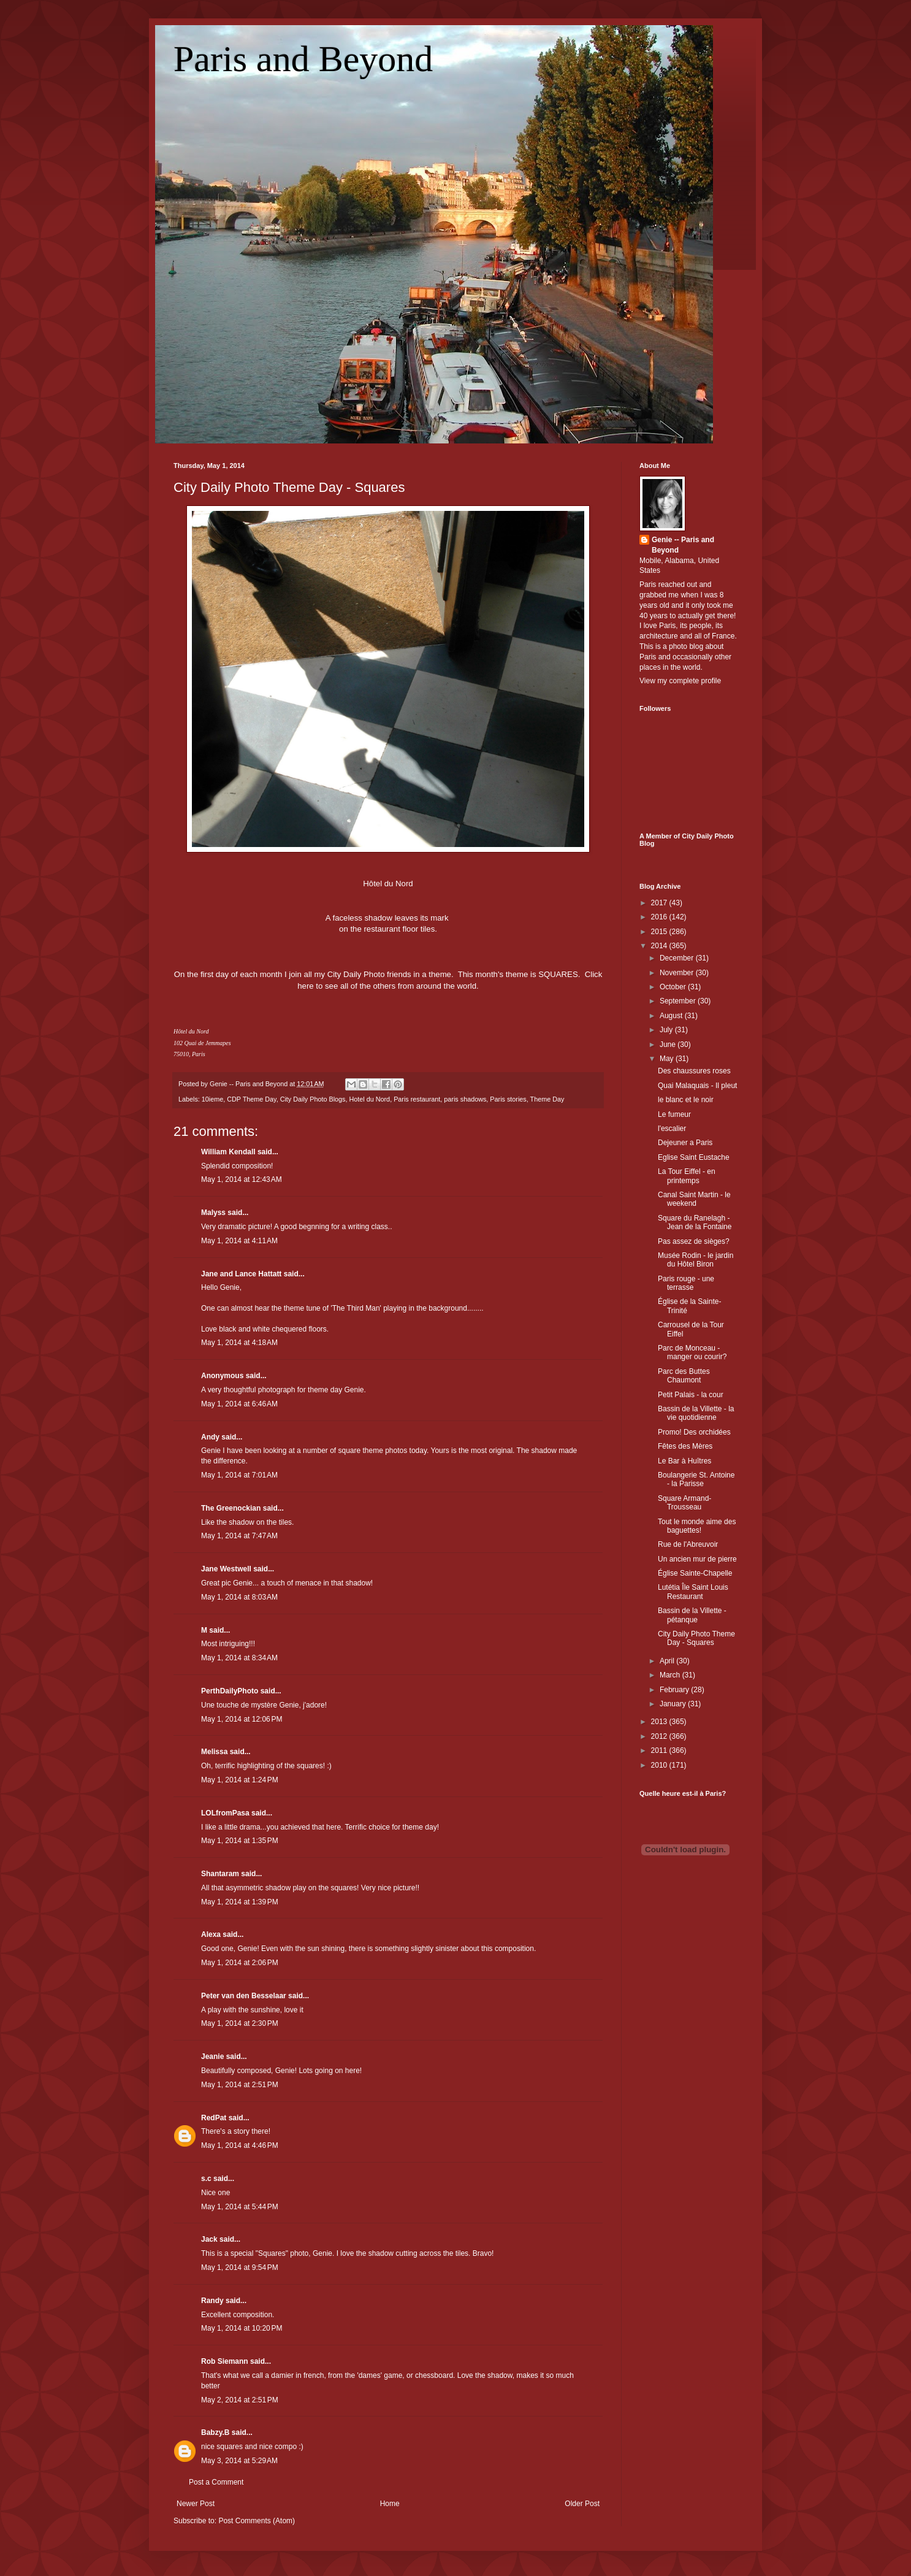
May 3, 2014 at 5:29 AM (239, 2460)
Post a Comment (216, 2482)
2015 (660, 931)
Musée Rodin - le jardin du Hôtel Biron (695, 1259)
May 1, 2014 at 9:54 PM (239, 2267)
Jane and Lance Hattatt (241, 1274)
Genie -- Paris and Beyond (683, 544)
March (671, 1675)
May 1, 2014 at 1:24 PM (239, 1780)
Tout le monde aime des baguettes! (697, 1526)
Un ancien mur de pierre (697, 1559)
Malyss (213, 1212)
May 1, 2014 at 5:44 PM (239, 2206)
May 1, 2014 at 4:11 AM (239, 1240)
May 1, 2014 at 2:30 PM (239, 2023)
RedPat (213, 2118)
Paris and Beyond (303, 59)
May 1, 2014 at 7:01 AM (239, 1475)
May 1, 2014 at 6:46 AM (239, 1404)
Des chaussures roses (694, 1071)
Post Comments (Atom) (256, 2521)
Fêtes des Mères (685, 1446)
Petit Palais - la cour (690, 1394)
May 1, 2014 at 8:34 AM (239, 1658)
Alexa (211, 1934)
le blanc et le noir (686, 1099)
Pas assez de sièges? (694, 1241)
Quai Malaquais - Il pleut (697, 1085)
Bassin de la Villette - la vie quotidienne (696, 1413)
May (668, 1058)
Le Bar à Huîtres (684, 1461)
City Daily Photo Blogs (313, 1099)
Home (390, 2503)
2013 (660, 1721)
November (678, 972)
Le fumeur (674, 1114)
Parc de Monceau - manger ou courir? (692, 1352)
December (678, 958)
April (668, 1661)
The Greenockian (231, 1508)
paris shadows (465, 1099)
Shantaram (220, 1873)
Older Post (582, 2503)
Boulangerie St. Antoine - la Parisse (696, 1479)
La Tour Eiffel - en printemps (686, 1175)
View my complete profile (680, 681)
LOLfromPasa (225, 1813)
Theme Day (547, 1099)
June (668, 1044)
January (674, 1704)
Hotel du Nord (370, 1099)
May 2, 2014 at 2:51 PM (239, 2400)
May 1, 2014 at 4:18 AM (239, 1342)
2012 (660, 1736)
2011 (660, 1750)
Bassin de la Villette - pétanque (692, 1614)
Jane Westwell (226, 1569)
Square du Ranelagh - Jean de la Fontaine (694, 1222)
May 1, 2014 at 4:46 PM (239, 2145)
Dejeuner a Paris (685, 1142)
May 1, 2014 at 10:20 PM (241, 2328)
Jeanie (212, 2056)
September (679, 1001)
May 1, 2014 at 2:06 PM (239, 1962)
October (674, 987)
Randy (212, 2300)
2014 (660, 945)
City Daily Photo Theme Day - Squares (289, 487)
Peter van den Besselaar (243, 1995)
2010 (660, 1765)
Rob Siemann (224, 2361)
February (675, 1689)
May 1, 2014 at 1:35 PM (239, 1840)
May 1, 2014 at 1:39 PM (239, 1902)
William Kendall (228, 1152)
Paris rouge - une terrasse (686, 1283)
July (667, 1029)
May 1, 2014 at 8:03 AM (239, 1597)
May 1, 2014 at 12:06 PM (241, 1719)
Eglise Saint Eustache (694, 1157)
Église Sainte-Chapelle (695, 1573)
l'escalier (672, 1128)
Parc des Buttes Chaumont (684, 1375)
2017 (660, 903)
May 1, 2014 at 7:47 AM (239, 1535)
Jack (209, 2239)
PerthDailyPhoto (229, 1691)
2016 (660, 917)
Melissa (214, 1751)
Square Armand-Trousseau (684, 1502)
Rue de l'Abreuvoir (688, 1544)
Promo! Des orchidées (694, 1432)
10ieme (212, 1099)
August (672, 1015)
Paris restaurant (417, 1099)
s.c (206, 2178)
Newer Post (196, 2503)
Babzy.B (215, 2432)
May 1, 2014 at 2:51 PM (239, 2084)
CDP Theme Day (251, 1099)
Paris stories (508, 1099)
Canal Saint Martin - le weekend (694, 1199)
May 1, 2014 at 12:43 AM (241, 1179)
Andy (210, 1437)
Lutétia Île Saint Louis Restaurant (693, 1591)
